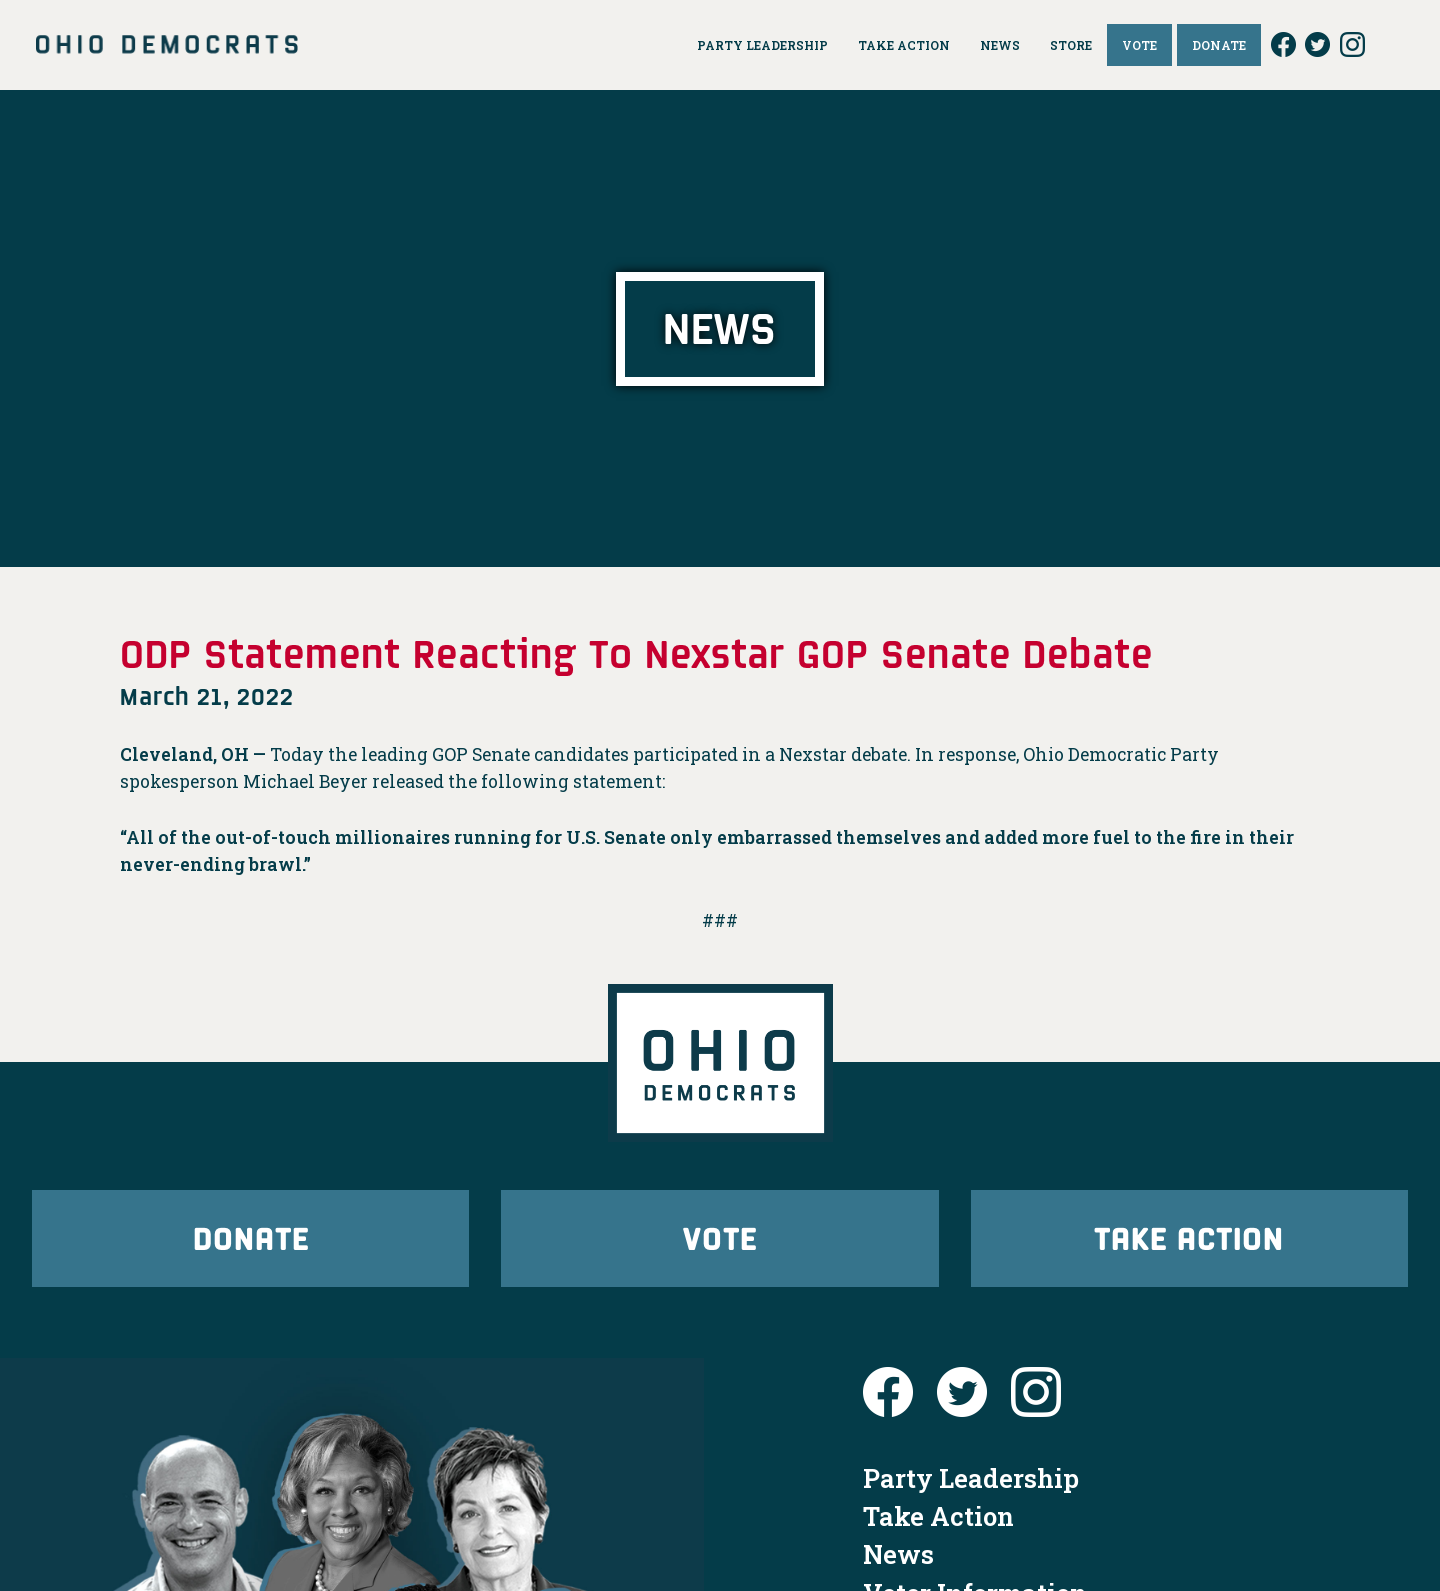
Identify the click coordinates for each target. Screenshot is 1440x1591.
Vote (720, 1237)
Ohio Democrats (167, 45)
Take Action (1189, 1237)
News (898, 1554)
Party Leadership (971, 1478)
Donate (251, 1237)
